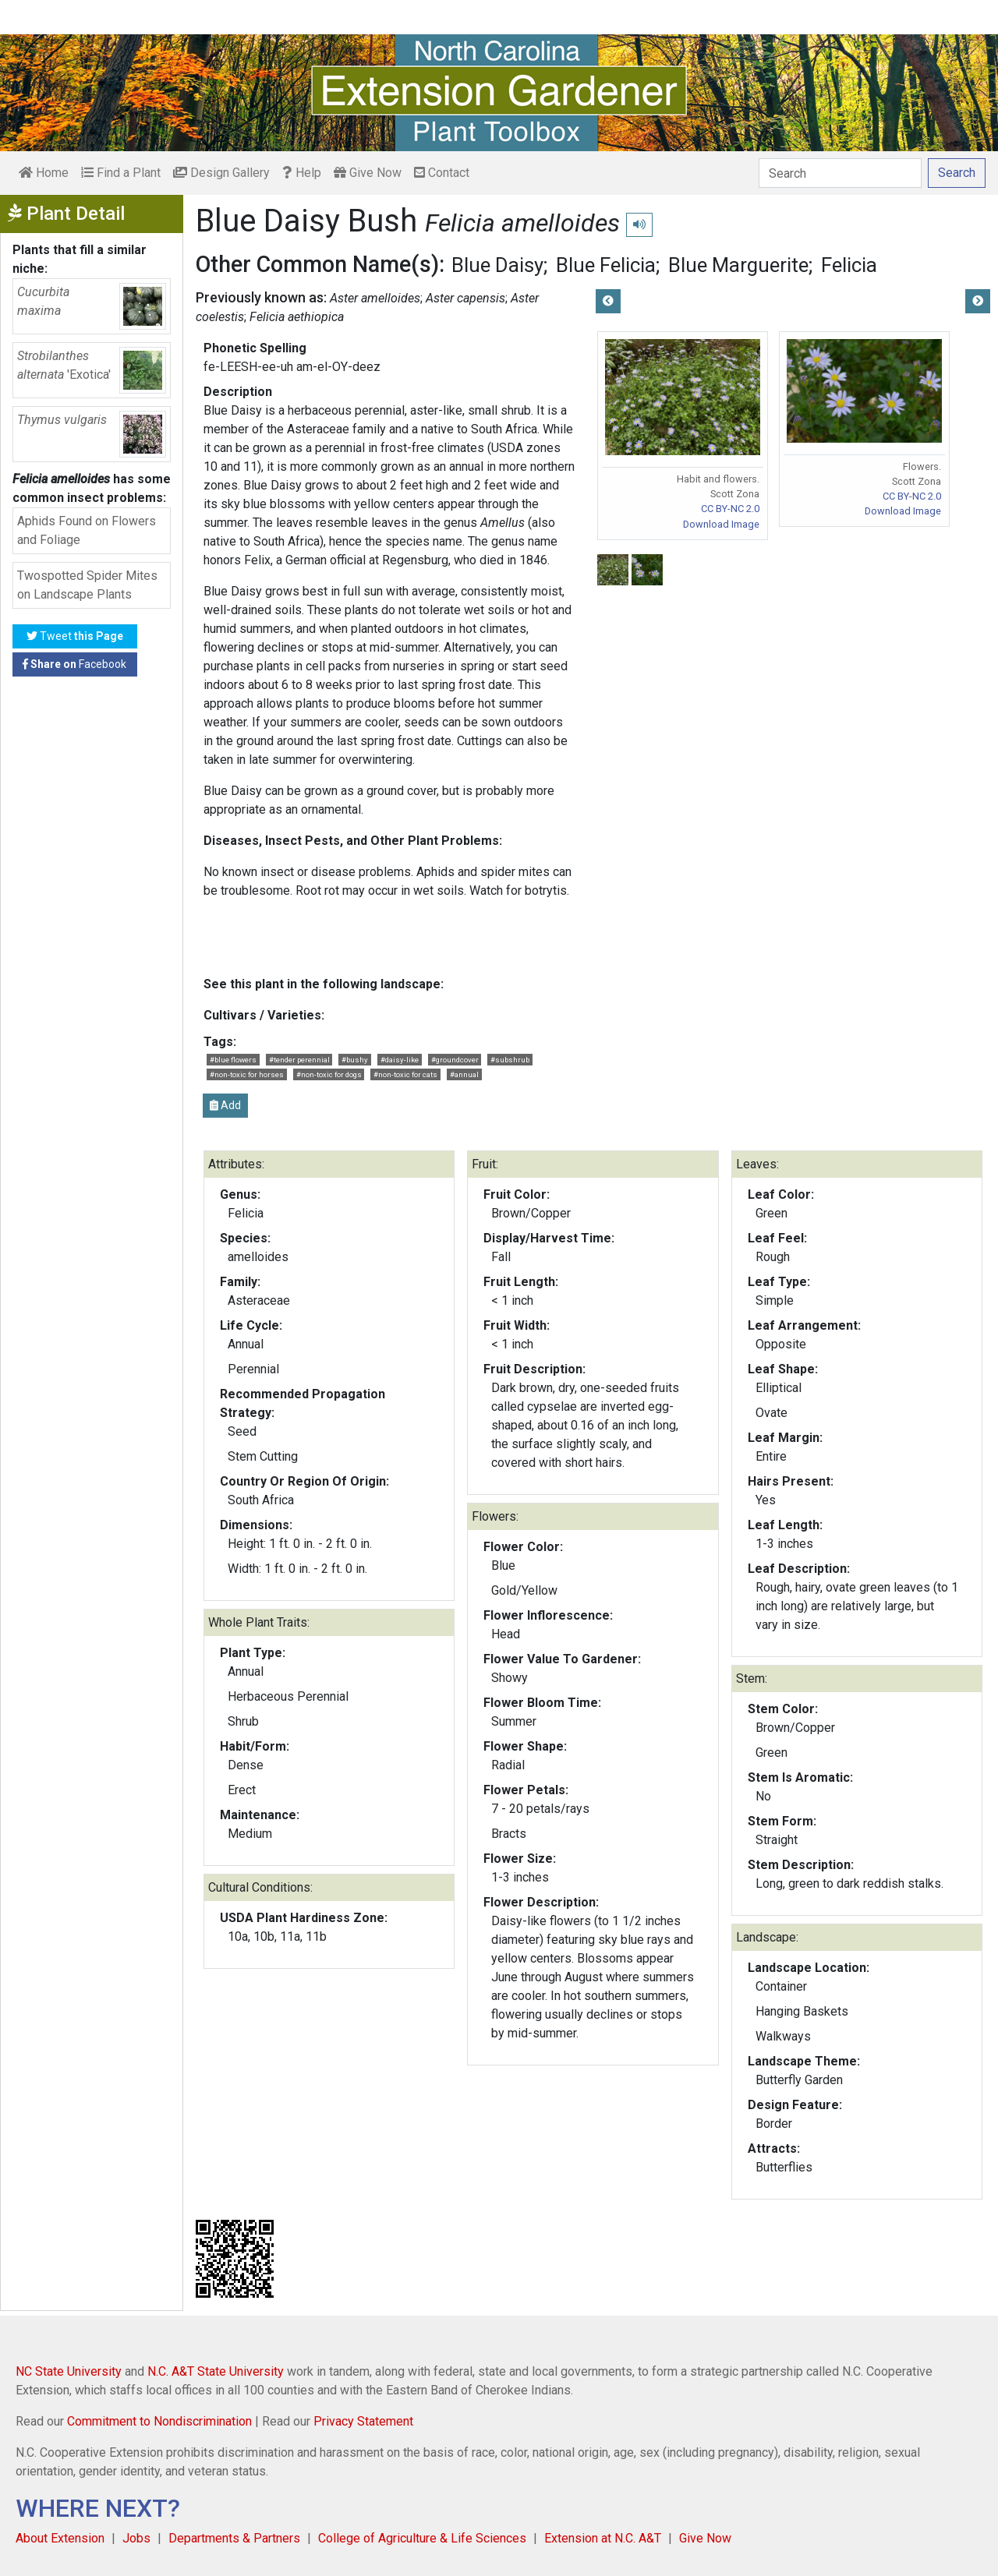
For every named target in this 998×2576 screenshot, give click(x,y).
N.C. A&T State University (215, 2371)
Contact (441, 172)
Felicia (849, 265)
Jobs (136, 2538)
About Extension (60, 2538)
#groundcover (455, 1059)
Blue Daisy (497, 265)
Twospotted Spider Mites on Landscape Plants (87, 585)
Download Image (721, 524)
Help (301, 172)
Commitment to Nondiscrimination (159, 2421)
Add (225, 1105)
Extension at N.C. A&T (602, 2538)
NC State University (69, 2371)
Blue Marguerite (738, 265)
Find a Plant (121, 172)
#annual (464, 1074)
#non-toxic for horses (247, 1074)
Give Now (368, 172)
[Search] (840, 173)
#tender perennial (299, 1059)
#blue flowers (233, 1059)
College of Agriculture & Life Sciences (422, 2538)
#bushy (355, 1059)
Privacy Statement (363, 2421)
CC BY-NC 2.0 (730, 508)
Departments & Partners (234, 2538)
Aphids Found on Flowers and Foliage (86, 530)
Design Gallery (221, 172)
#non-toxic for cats (405, 1074)
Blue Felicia (606, 265)
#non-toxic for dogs (329, 1074)
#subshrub (509, 1059)
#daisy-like (399, 1059)
